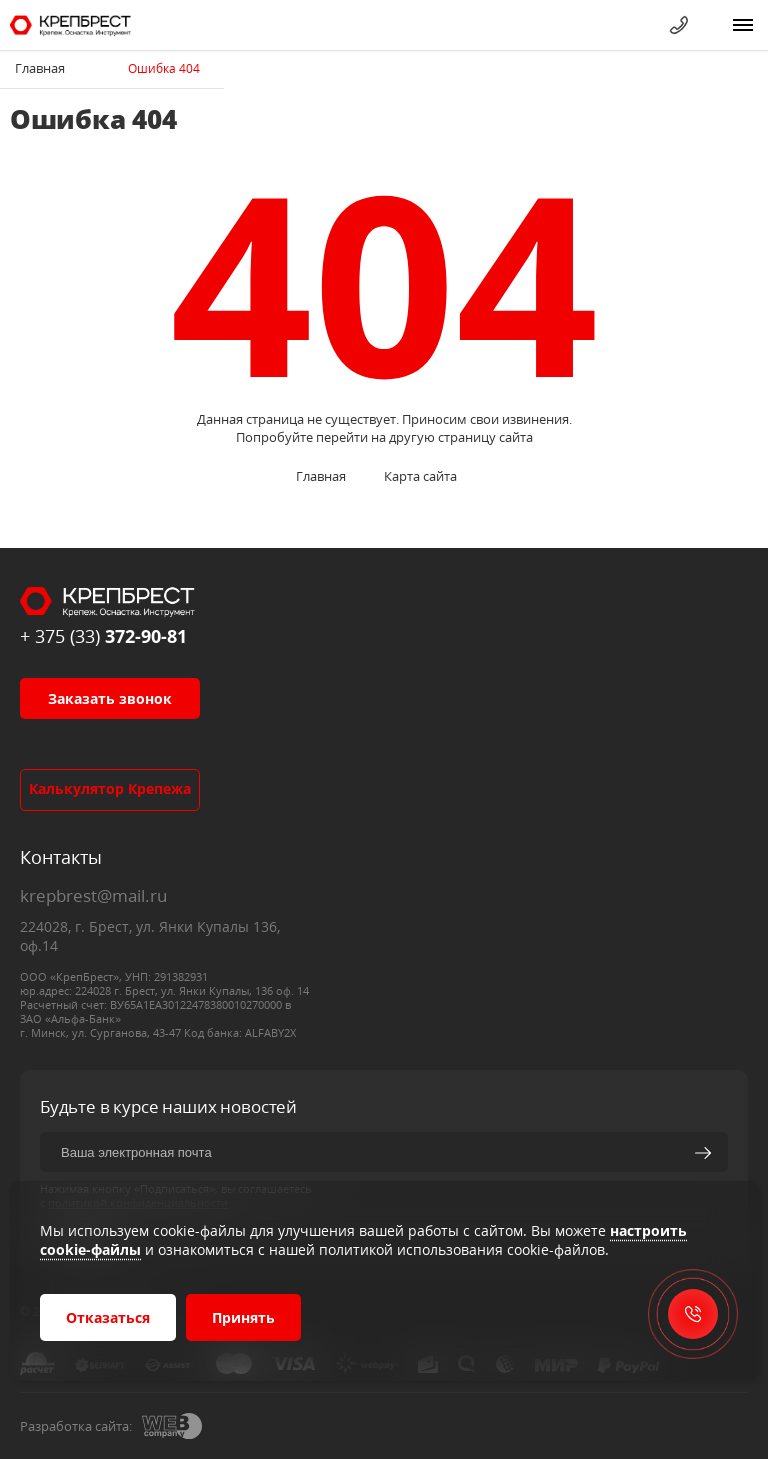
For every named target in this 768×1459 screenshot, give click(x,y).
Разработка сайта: (76, 1426)
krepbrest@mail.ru (93, 895)
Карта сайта (420, 476)
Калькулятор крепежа (110, 788)
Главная (40, 68)
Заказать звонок (110, 698)
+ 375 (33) (103, 636)
